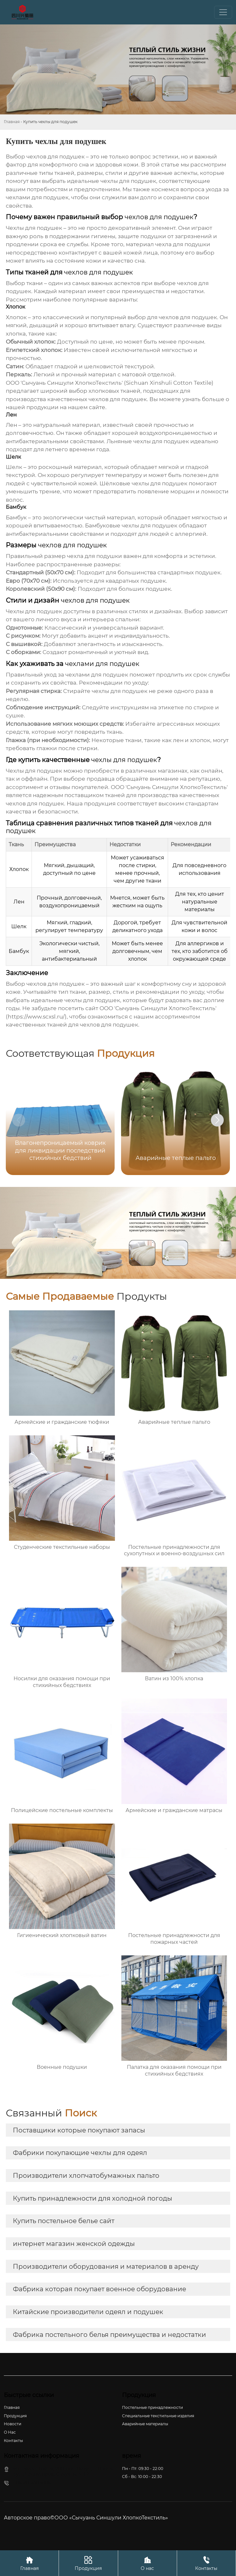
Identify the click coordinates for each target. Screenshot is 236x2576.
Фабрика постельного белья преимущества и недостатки (109, 2334)
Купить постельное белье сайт (63, 2221)
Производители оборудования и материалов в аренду (106, 2266)
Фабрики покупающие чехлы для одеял (80, 2153)
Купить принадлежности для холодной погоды (92, 2198)
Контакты (206, 2563)
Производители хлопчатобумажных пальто (86, 2175)
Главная (12, 121)
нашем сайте (86, 407)
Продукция (88, 2563)
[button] (217, 1120)
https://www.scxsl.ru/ (36, 1016)
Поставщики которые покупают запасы (79, 2130)
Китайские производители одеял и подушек (88, 2312)
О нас (147, 2563)
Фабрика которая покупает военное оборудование (99, 2289)
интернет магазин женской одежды (74, 2244)
